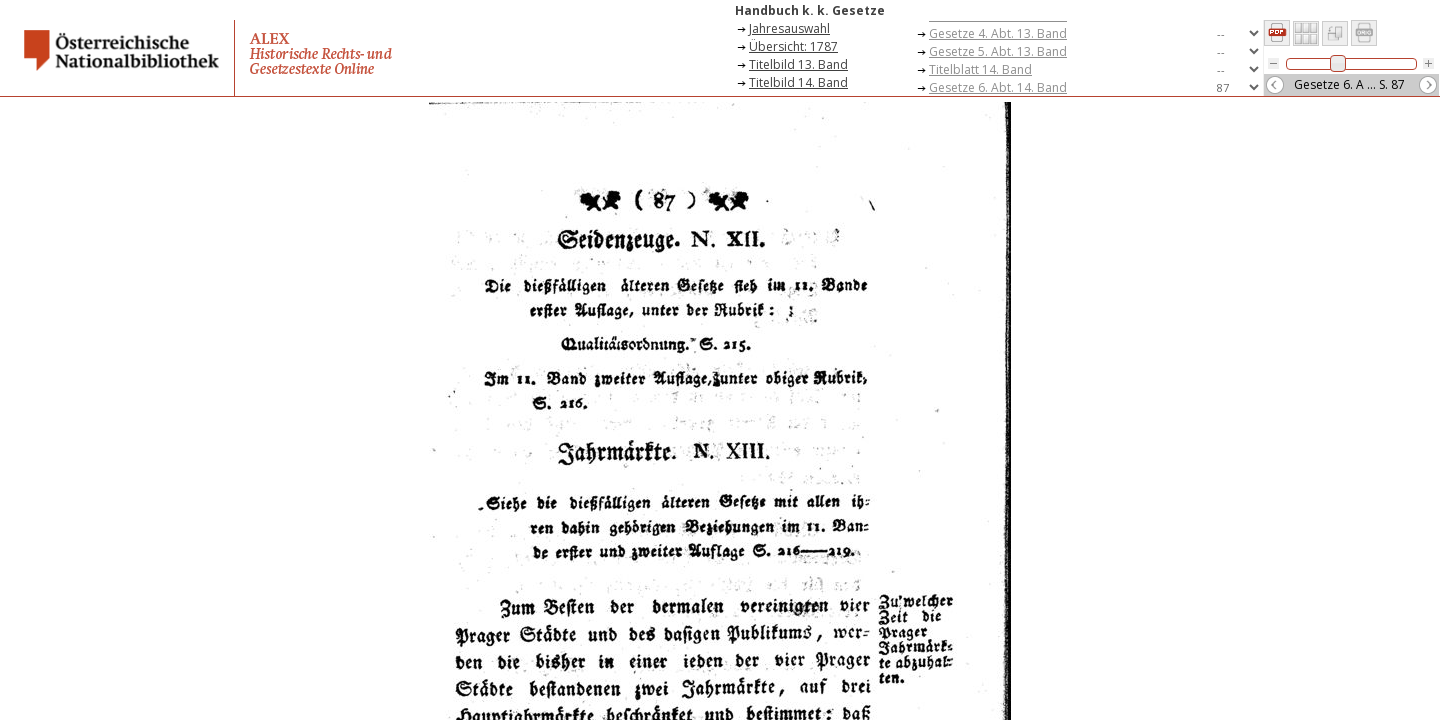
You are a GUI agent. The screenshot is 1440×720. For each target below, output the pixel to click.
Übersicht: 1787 (793, 46)
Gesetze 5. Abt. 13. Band (998, 51)
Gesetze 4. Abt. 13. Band (998, 33)
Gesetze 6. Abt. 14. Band (998, 87)
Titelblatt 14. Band (980, 69)
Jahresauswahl (789, 28)
